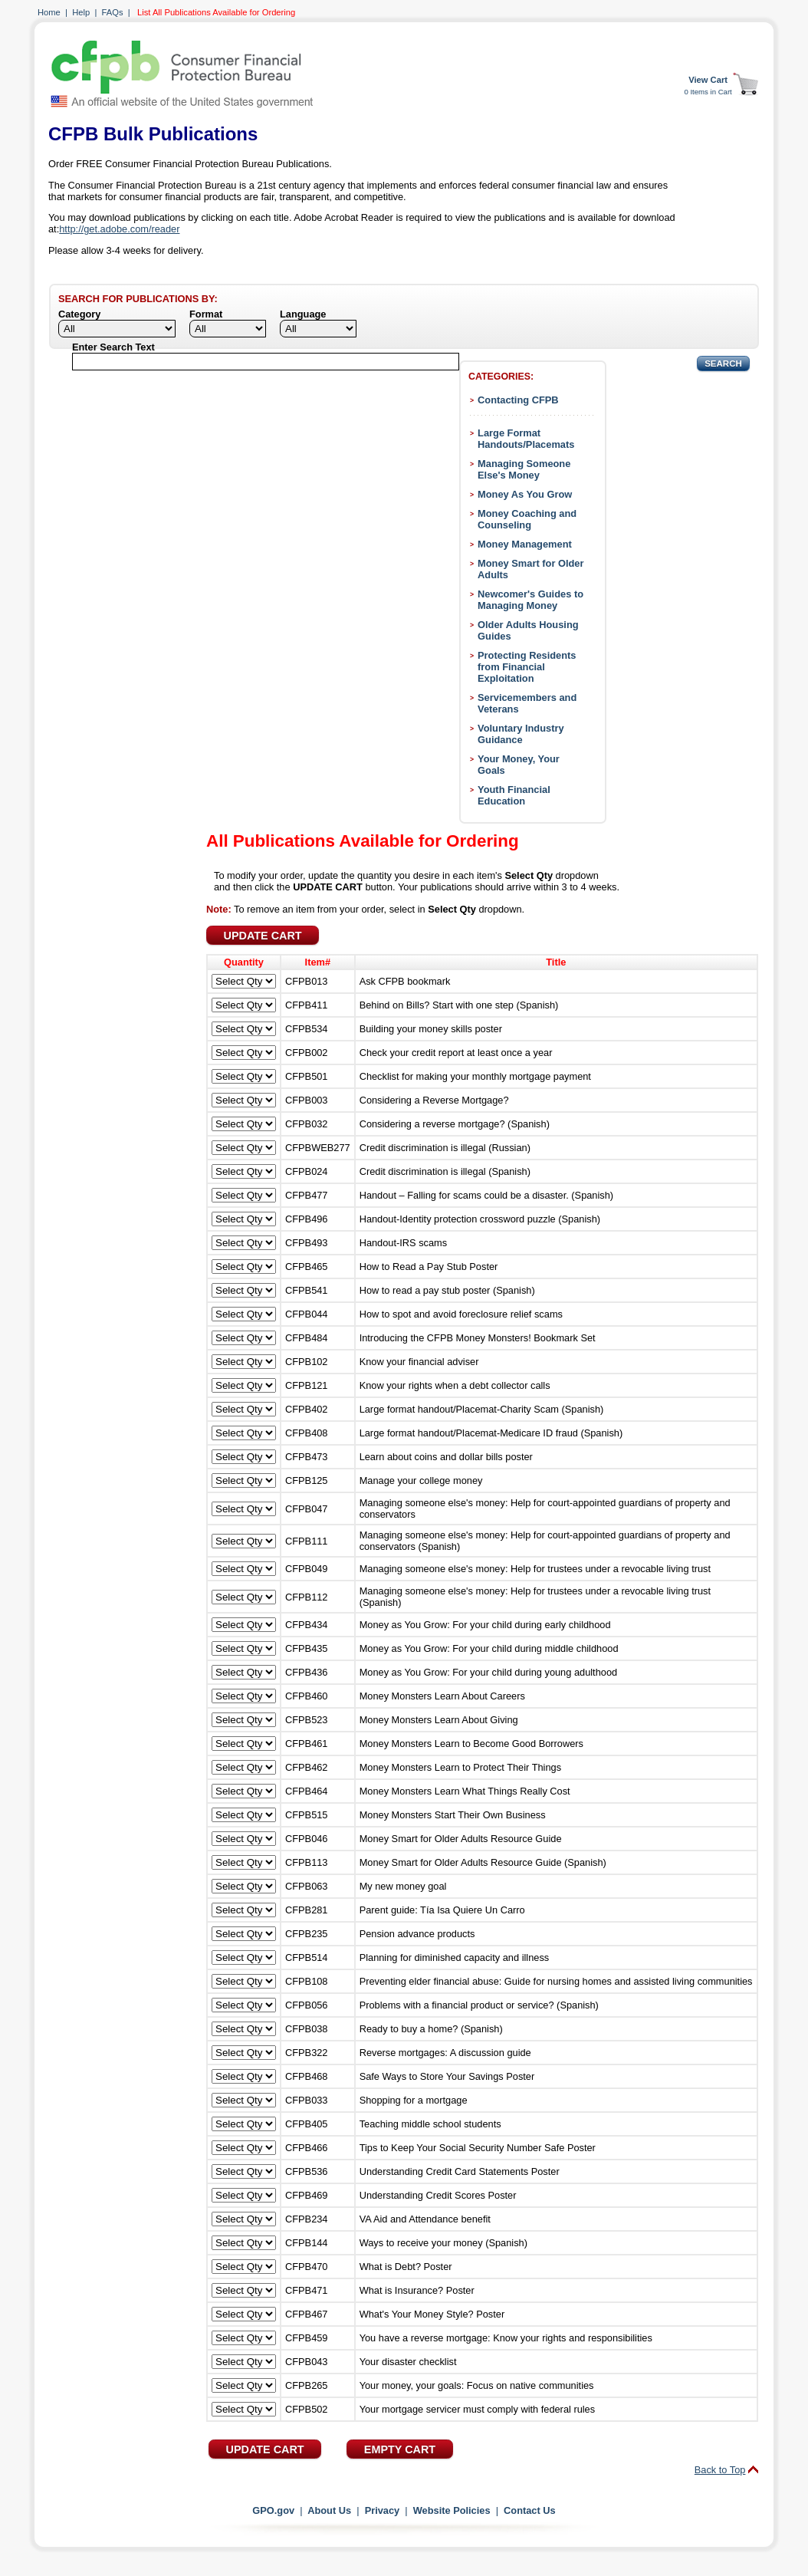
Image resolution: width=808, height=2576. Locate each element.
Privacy (382, 2510)
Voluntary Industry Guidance (521, 733)
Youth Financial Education (514, 795)
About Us (329, 2510)
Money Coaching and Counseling (527, 519)
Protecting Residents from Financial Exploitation (527, 667)
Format (205, 314)
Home (49, 12)
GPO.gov (273, 2510)
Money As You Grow (525, 494)
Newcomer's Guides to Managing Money (530, 599)
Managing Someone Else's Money (524, 469)
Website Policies (452, 2510)
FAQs (112, 12)
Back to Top (720, 2470)
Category (79, 314)
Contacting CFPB (518, 400)
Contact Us (530, 2510)
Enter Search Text (113, 347)
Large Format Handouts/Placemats (526, 438)
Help (81, 12)
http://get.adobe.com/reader (119, 229)
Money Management (525, 544)
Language (303, 314)
